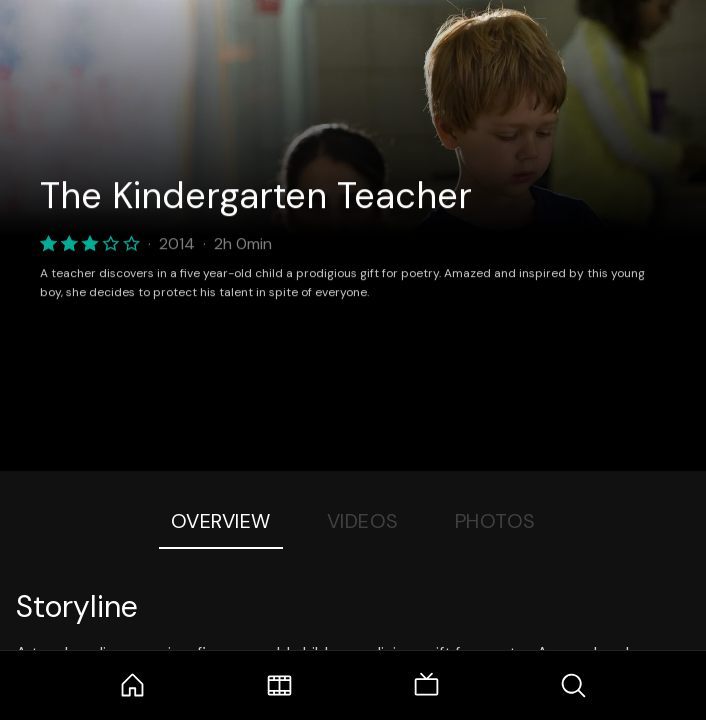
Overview (221, 521)
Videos (363, 521)
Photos (495, 521)
